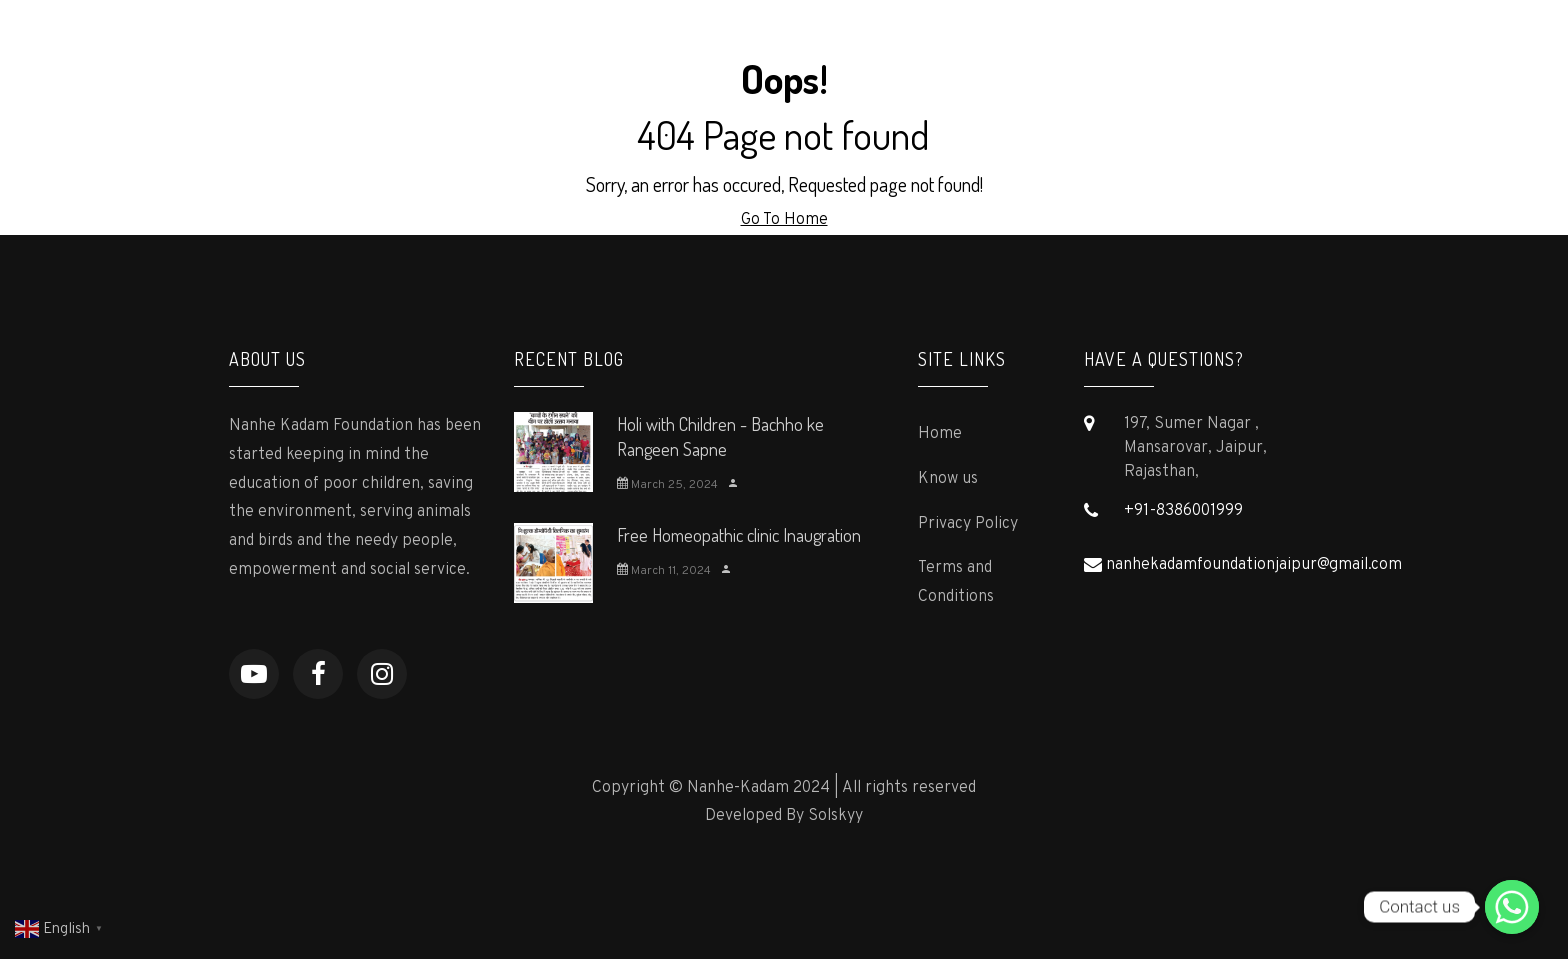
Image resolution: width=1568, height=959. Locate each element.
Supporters (978, 46)
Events (1176, 46)
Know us (948, 479)
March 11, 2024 (664, 571)
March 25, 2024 (667, 485)
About (682, 46)
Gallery (1086, 46)
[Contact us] (1512, 907)
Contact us (1280, 46)
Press (876, 46)
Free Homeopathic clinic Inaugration (739, 535)
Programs (780, 46)
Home (598, 46)
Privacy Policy (968, 524)
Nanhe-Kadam (319, 46)
